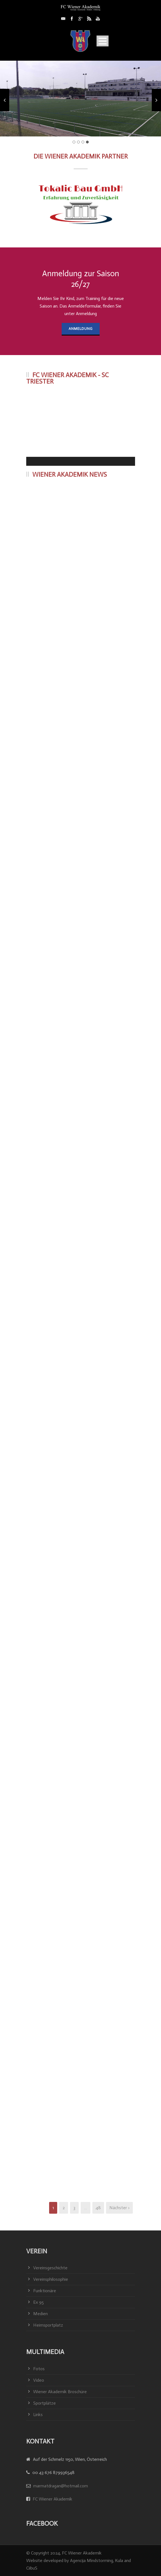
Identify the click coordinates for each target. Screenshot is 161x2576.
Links (38, 2414)
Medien (40, 2313)
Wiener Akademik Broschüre (60, 2391)
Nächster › (119, 2207)
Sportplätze (44, 2403)
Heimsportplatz (48, 2325)
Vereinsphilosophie (50, 2279)
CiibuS (31, 2568)
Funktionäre (44, 2290)
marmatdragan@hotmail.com (60, 2485)
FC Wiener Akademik (52, 2499)
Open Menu (103, 41)
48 (98, 2207)
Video (38, 2380)
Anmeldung (81, 329)
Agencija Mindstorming (91, 2560)
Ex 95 (38, 2302)
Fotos (39, 2368)
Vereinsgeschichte (50, 2267)
